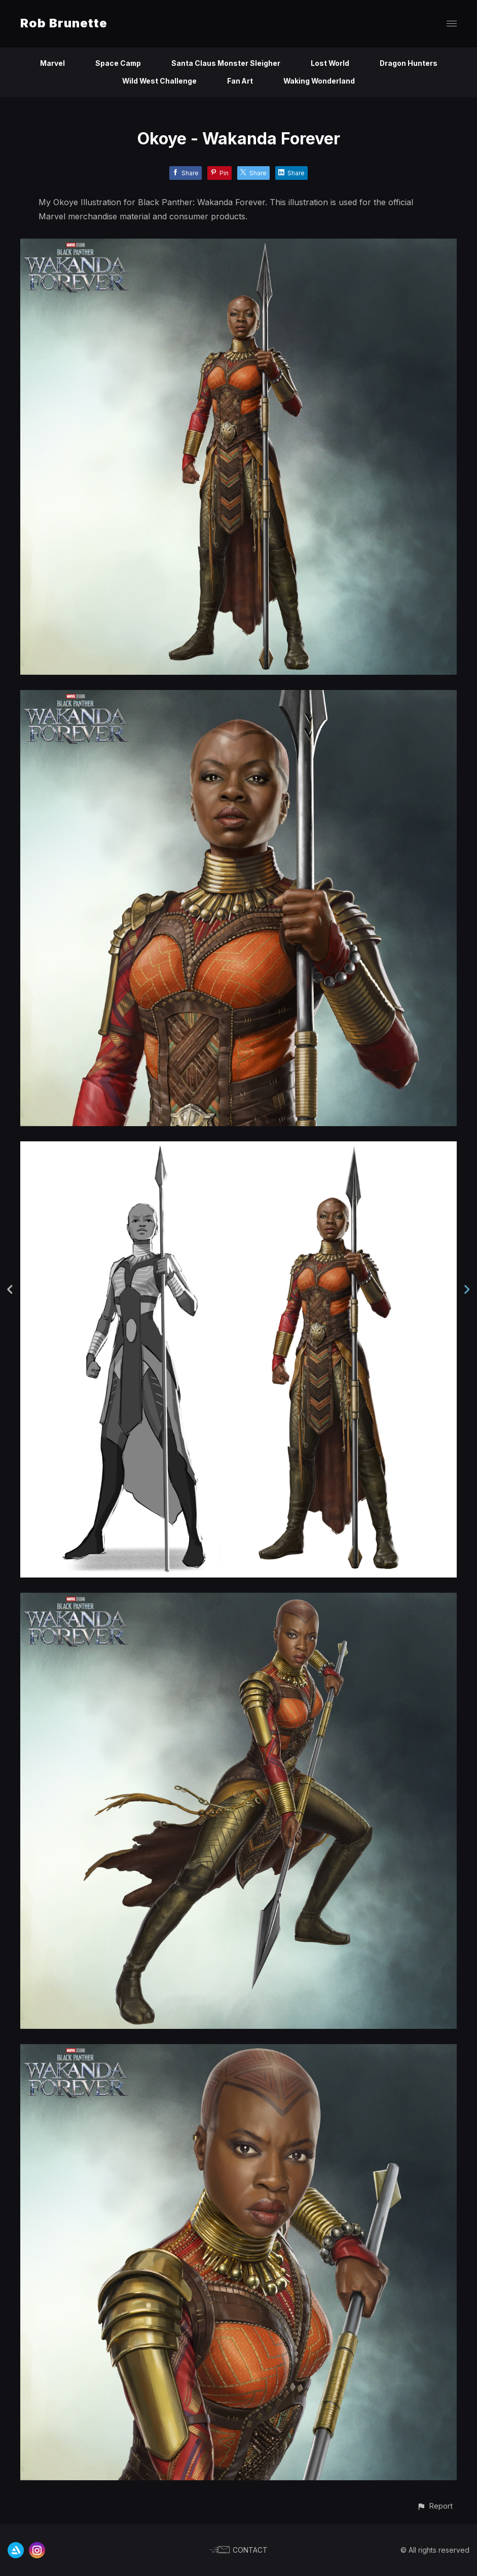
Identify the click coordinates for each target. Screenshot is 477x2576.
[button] (435, 2505)
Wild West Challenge (159, 80)
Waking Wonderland (320, 80)
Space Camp (117, 63)
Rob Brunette (63, 23)
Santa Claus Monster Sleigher (225, 63)
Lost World (330, 63)
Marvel (51, 63)
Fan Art (240, 80)
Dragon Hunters (409, 63)
